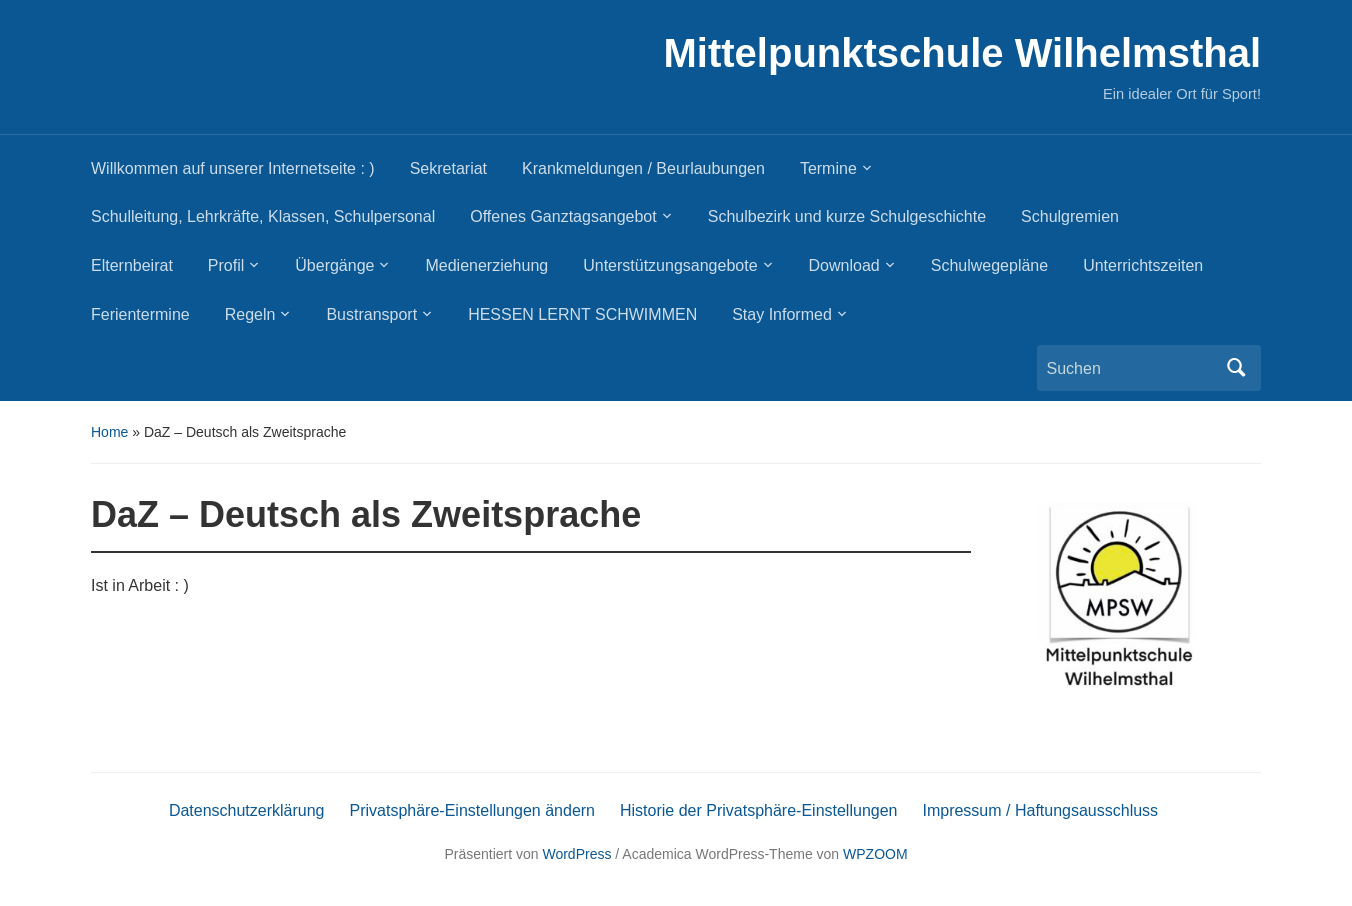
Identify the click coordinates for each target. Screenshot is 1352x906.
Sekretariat (448, 168)
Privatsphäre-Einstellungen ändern (472, 810)
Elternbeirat (132, 265)
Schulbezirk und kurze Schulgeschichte (847, 216)
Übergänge (334, 265)
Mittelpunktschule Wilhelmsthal (962, 53)
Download (844, 265)
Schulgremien (1070, 216)
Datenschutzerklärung (247, 810)
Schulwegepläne (989, 265)
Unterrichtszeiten (1143, 265)
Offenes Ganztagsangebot (563, 216)
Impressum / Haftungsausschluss (1040, 810)
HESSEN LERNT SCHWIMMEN (582, 314)
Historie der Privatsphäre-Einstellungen (758, 810)
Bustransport (371, 314)
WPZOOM (875, 854)
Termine (828, 168)
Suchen (1236, 368)
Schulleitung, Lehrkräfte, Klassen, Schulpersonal (263, 216)
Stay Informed (782, 314)
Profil (226, 265)
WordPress (576, 854)
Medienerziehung (486, 265)
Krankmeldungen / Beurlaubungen (643, 168)
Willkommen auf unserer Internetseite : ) (233, 168)
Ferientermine (140, 314)
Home (109, 432)
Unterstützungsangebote (670, 265)
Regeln (250, 314)
